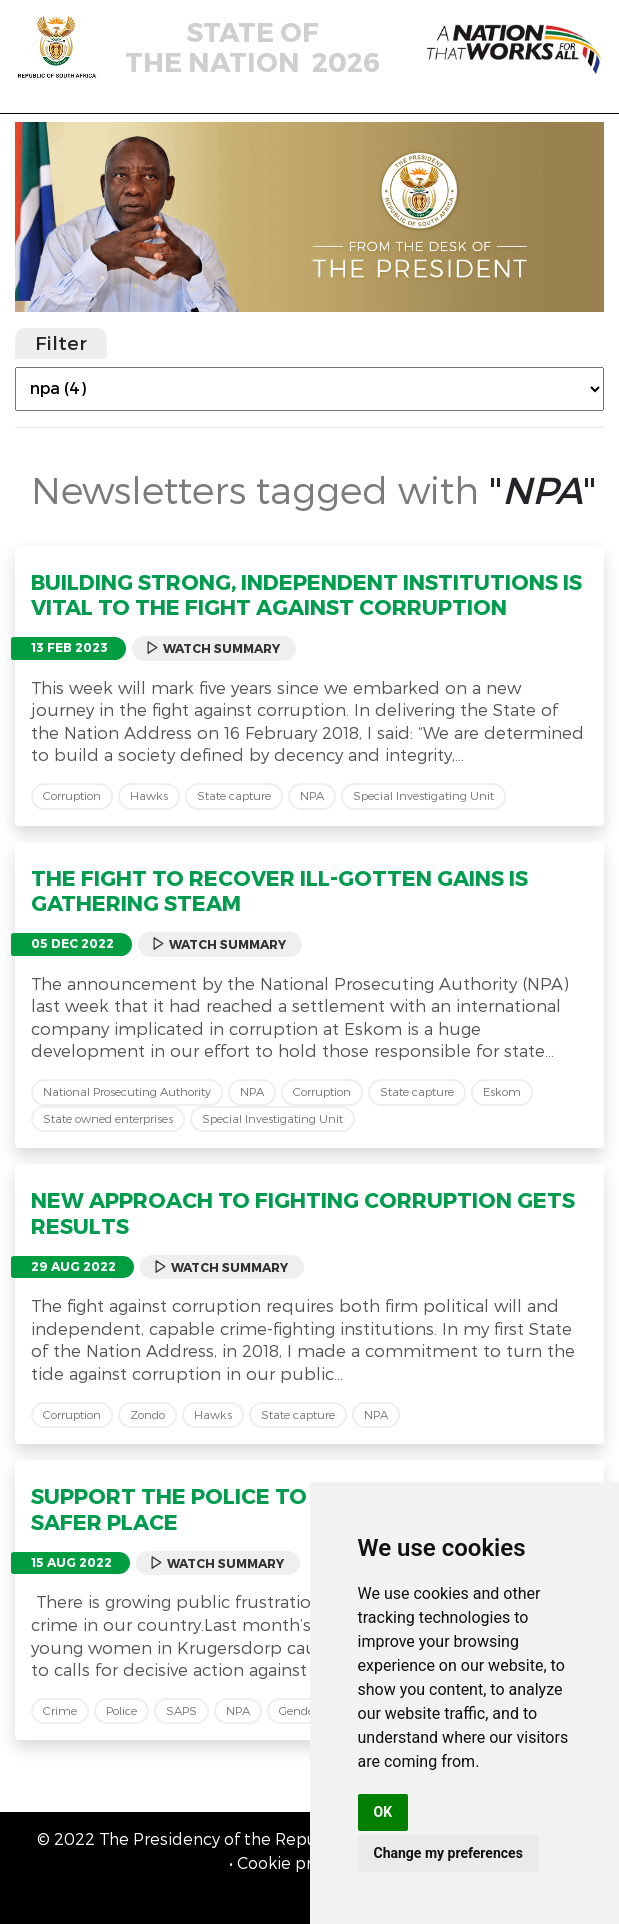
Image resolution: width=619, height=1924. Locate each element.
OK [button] (383, 1812)
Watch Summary (212, 648)
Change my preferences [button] (448, 1853)
